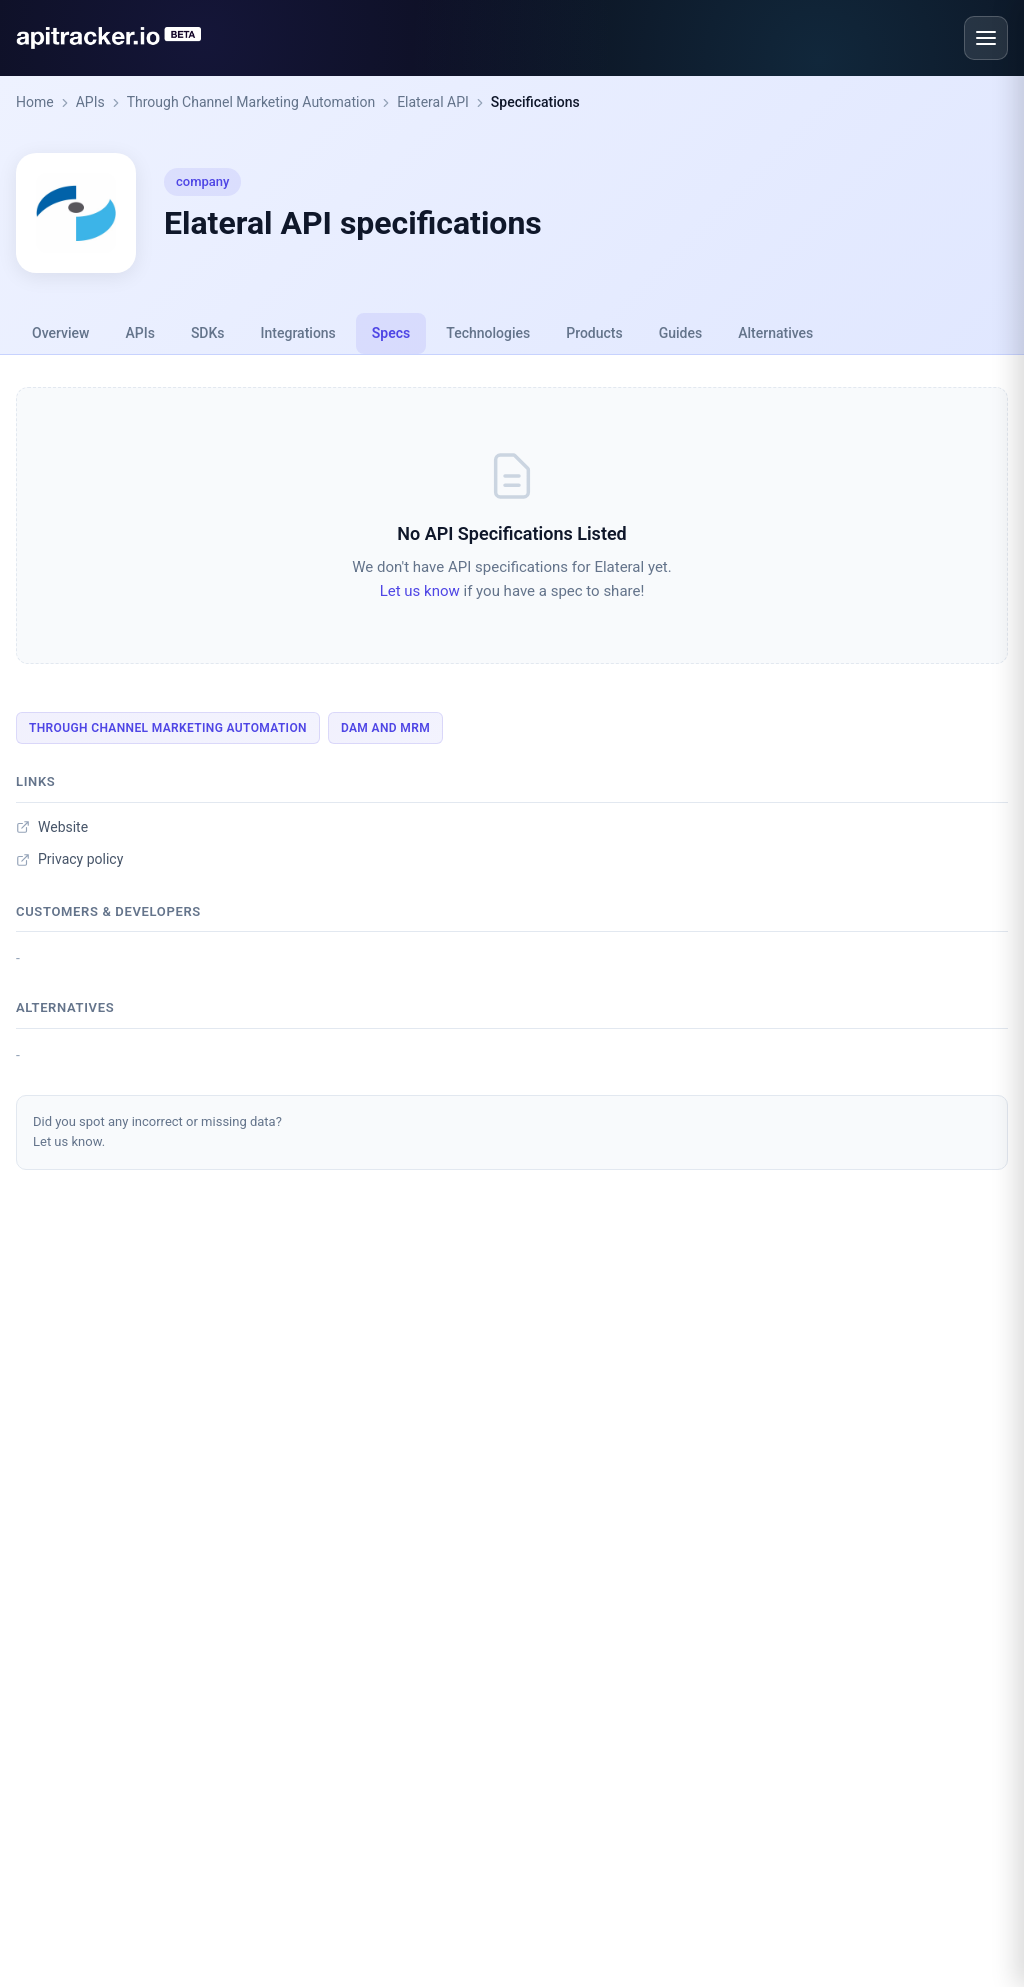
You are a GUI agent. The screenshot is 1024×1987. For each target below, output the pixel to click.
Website (52, 827)
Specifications (535, 102)
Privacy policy (69, 859)
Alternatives (775, 333)
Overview (60, 333)
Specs (391, 333)
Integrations (298, 333)
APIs (90, 102)
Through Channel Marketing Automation (251, 102)
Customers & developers (108, 911)
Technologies (488, 333)
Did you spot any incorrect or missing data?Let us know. (157, 1132)
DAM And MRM (385, 728)
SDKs (208, 333)
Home (35, 102)
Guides (680, 333)
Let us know (420, 591)
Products (594, 333)
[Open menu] (986, 38)
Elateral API (433, 102)
